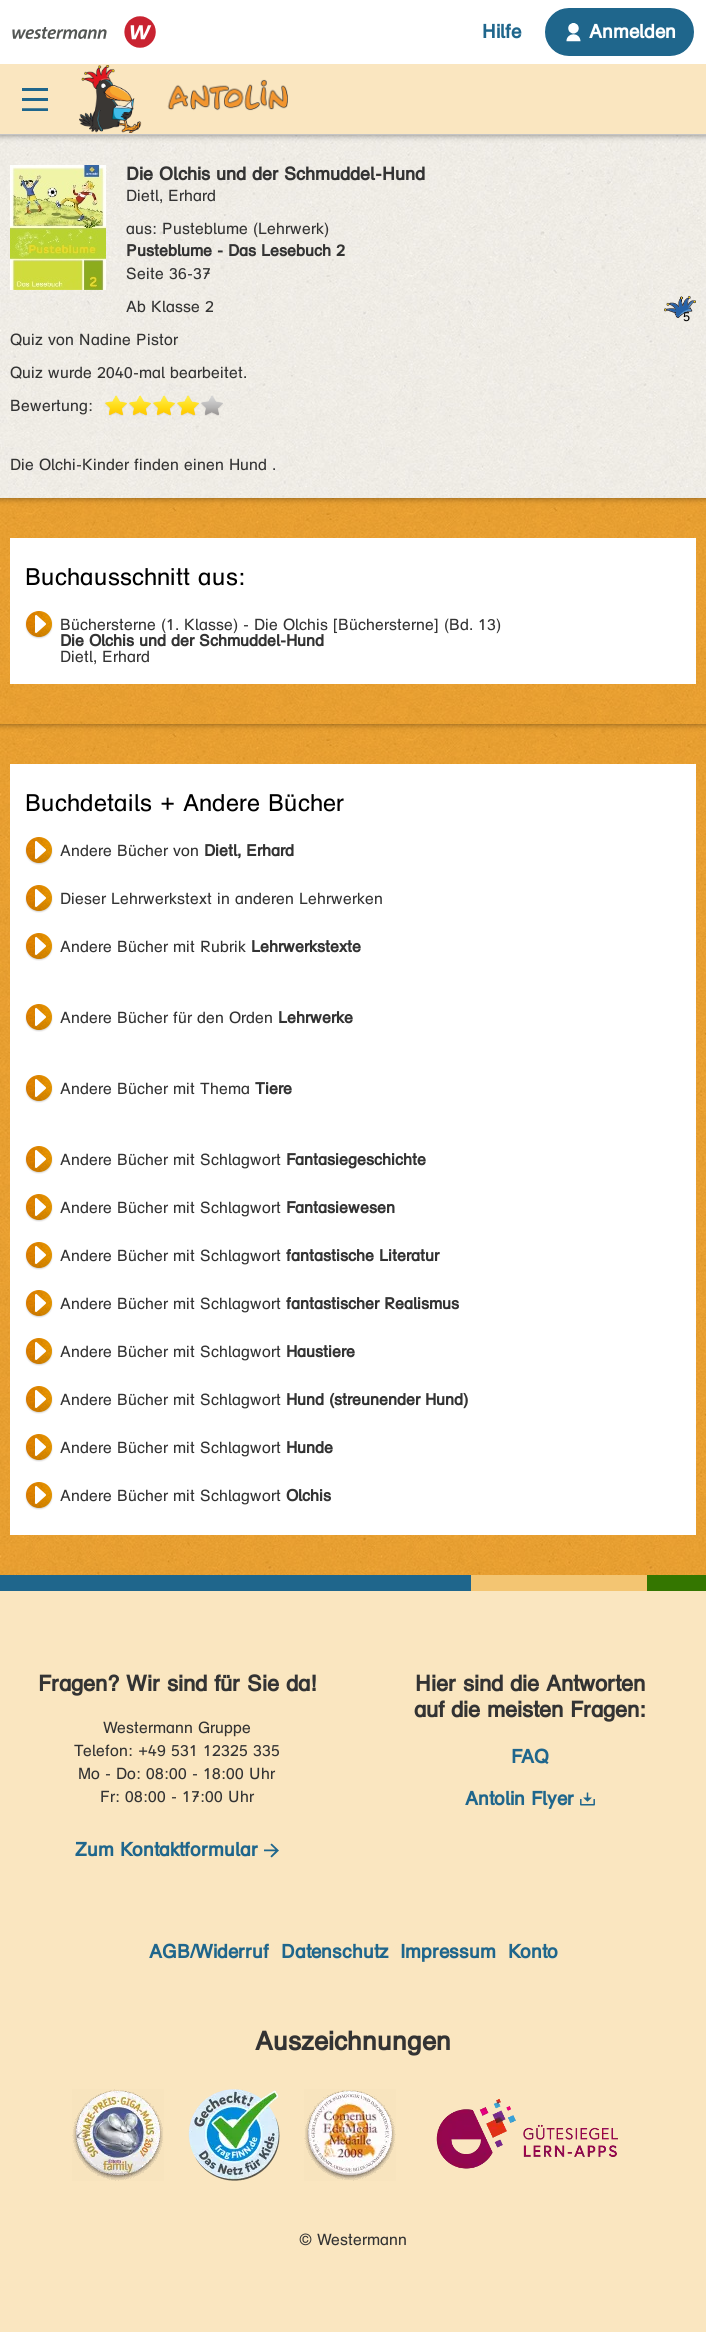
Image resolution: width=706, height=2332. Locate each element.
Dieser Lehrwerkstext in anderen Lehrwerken (221, 898)
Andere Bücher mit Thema (176, 1088)
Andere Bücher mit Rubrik (210, 946)
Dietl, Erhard (280, 627)
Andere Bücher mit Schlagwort (243, 1159)
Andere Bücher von (177, 850)
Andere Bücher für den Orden (206, 1017)
